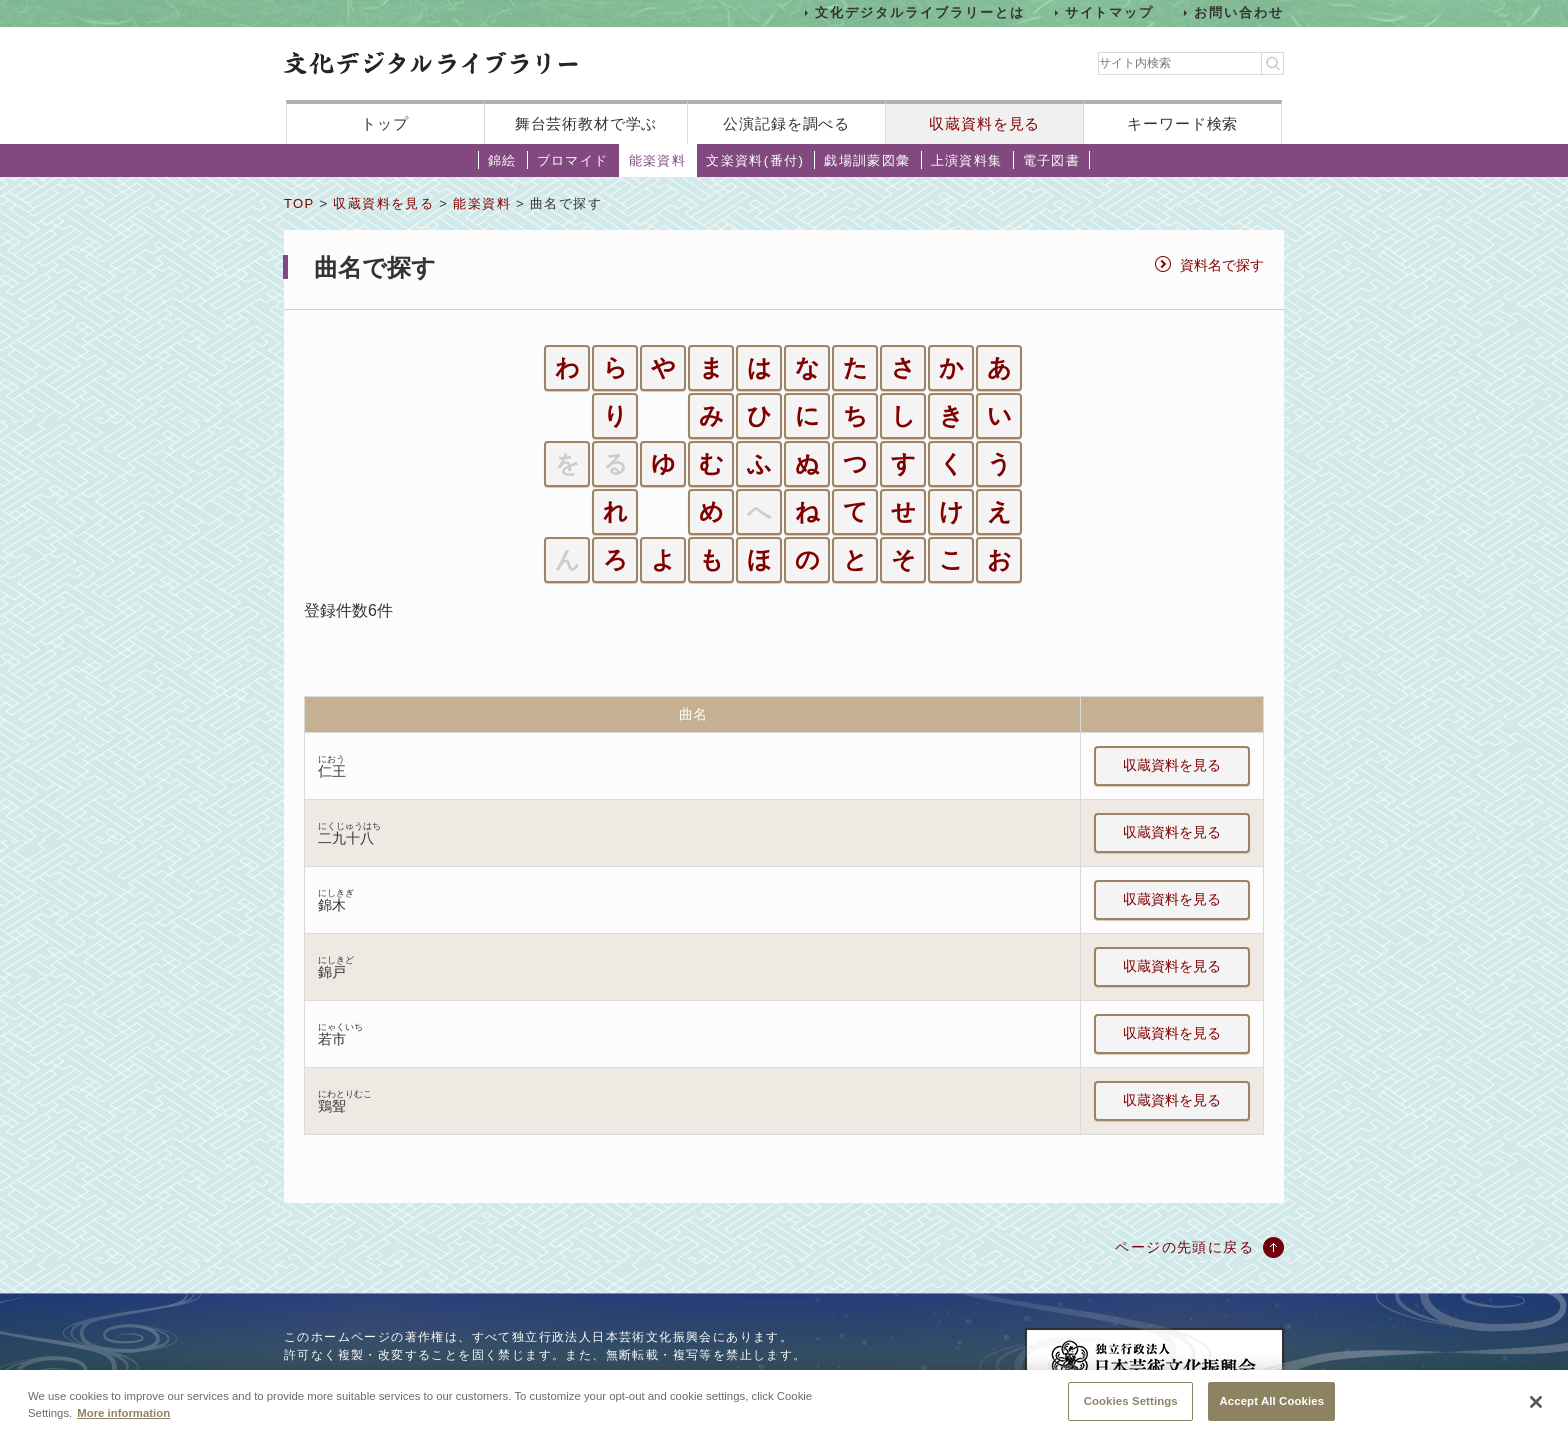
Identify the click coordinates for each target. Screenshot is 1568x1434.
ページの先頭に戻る (1184, 1247)
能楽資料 (658, 160)
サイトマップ (1110, 12)
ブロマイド (573, 160)
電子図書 (1052, 160)
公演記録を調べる (786, 123)
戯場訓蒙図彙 (867, 160)
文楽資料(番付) (755, 160)
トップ (385, 123)
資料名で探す (1222, 265)
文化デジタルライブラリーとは (919, 12)
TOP (299, 203)
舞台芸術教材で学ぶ (586, 123)
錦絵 (502, 160)
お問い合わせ (1239, 12)
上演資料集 (967, 160)
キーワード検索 (1182, 123)
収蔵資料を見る (984, 123)
